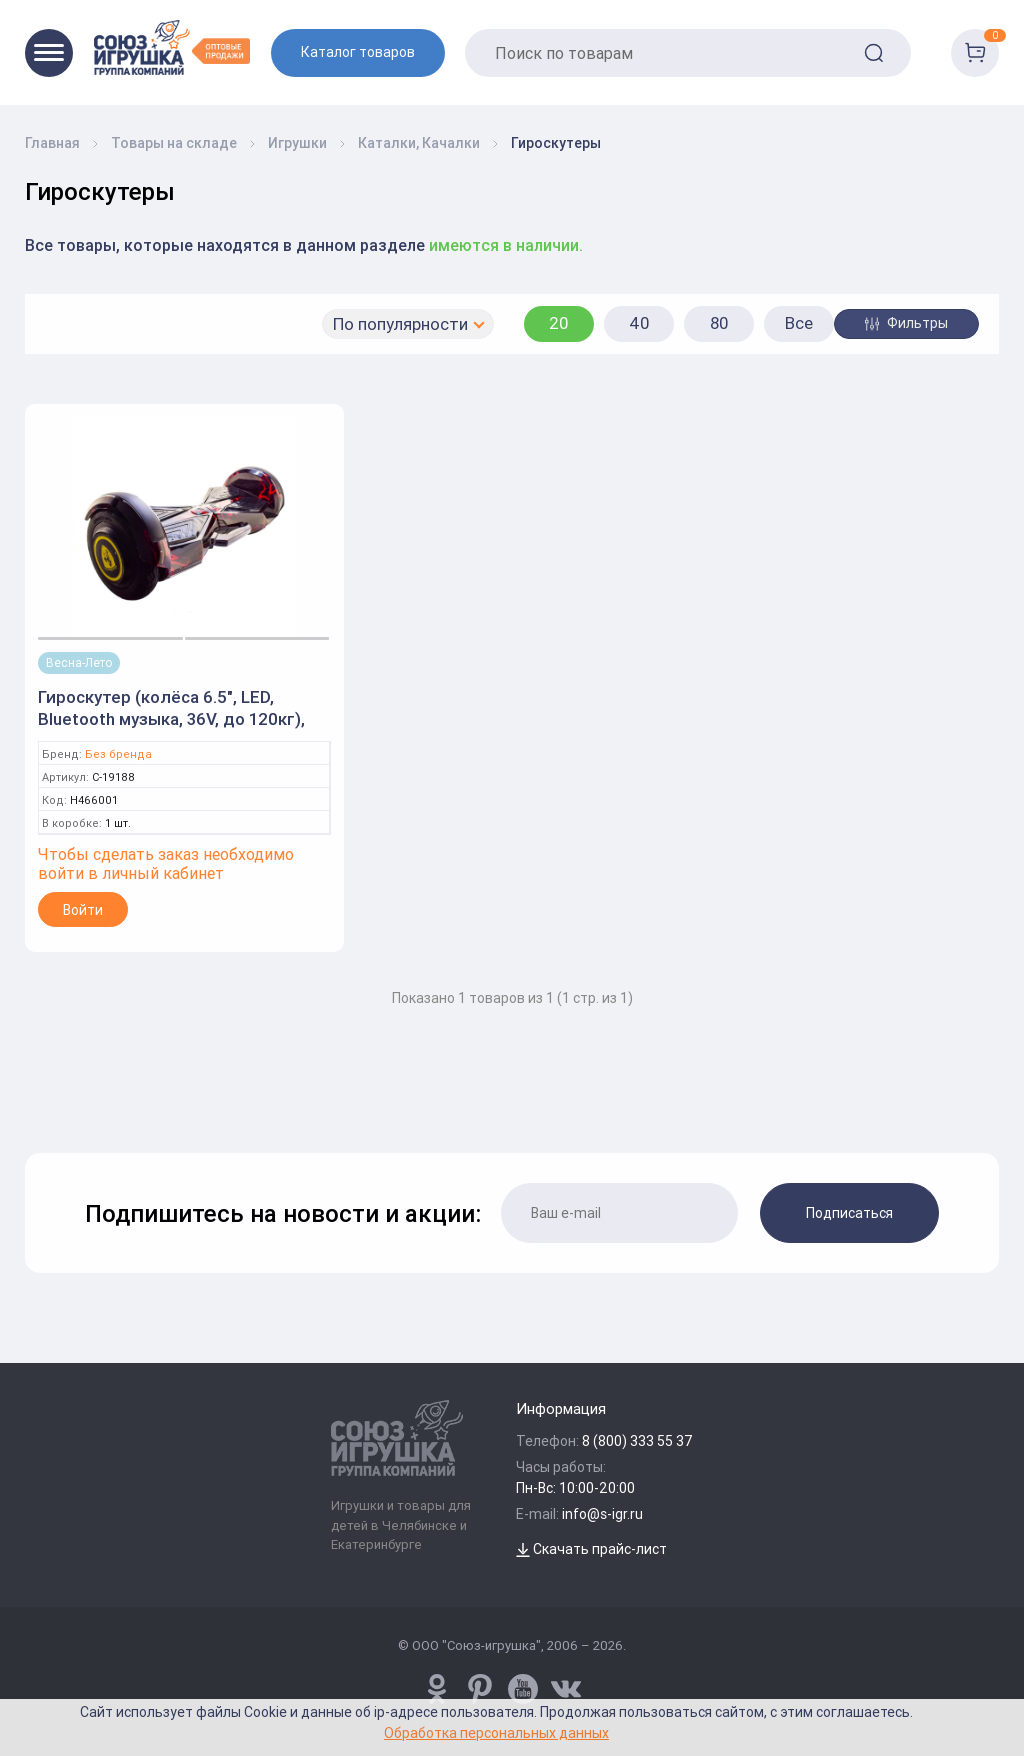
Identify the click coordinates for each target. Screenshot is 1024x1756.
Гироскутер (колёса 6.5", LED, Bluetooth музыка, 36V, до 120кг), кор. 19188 (171, 719)
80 (719, 323)
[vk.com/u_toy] (566, 1689)
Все (799, 323)
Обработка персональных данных (496, 1732)
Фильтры (906, 323)
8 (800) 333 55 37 (637, 1441)
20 (559, 323)
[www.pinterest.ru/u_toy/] (437, 1689)
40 (639, 323)
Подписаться (849, 1213)
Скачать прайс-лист (591, 1549)
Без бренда (118, 754)
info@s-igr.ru (602, 1514)
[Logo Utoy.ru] (172, 47)
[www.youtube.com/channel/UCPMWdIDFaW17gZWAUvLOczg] (523, 1689)
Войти (83, 910)
